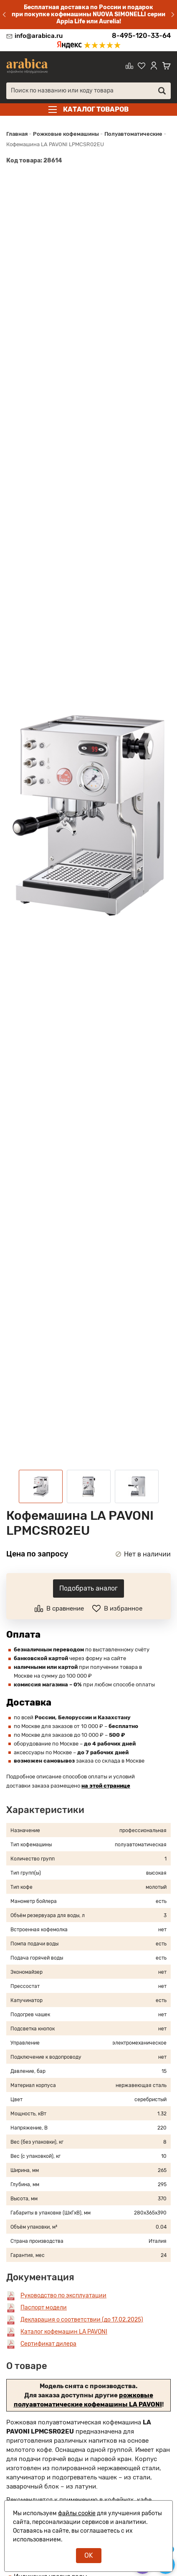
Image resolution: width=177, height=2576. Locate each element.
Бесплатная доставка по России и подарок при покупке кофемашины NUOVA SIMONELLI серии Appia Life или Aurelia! (88, 14)
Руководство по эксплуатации (63, 2295)
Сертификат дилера (48, 2343)
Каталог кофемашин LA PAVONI (63, 2331)
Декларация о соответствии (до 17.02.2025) (81, 2319)
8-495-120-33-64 (141, 36)
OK (88, 2555)
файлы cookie (77, 2513)
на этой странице (105, 1786)
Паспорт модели (43, 2307)
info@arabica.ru (39, 36)
